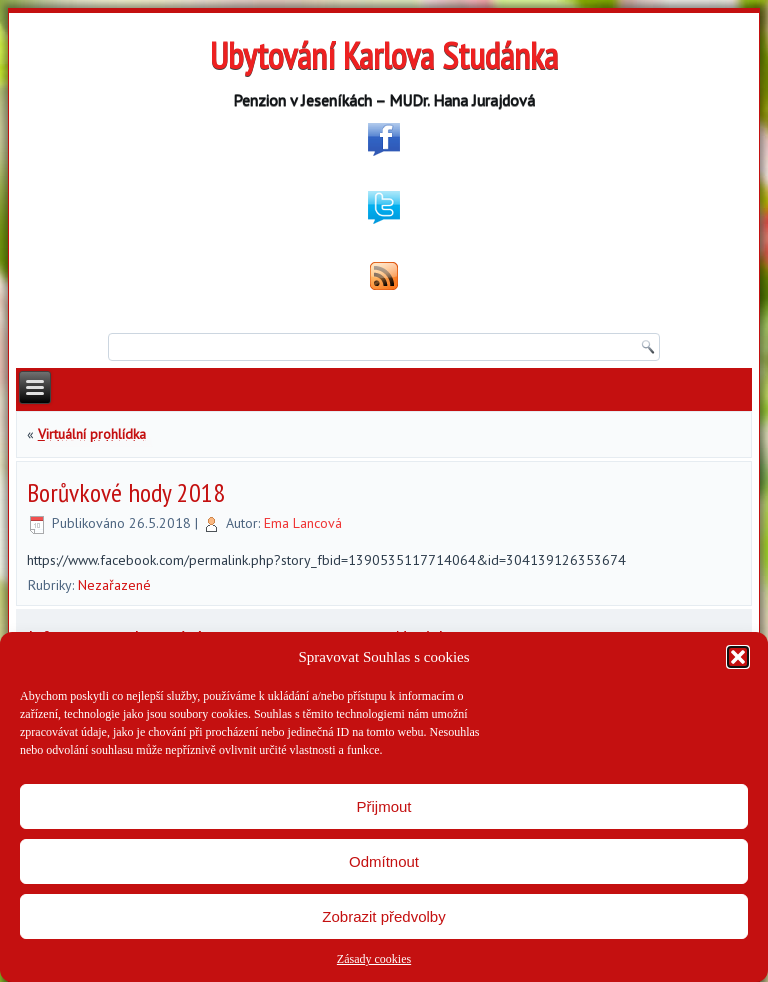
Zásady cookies (374, 959)
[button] (738, 657)
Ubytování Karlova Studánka (384, 55)
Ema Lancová (303, 523)
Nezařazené (114, 585)
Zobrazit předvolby (383, 916)
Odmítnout (384, 861)
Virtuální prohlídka (92, 434)
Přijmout (383, 806)
